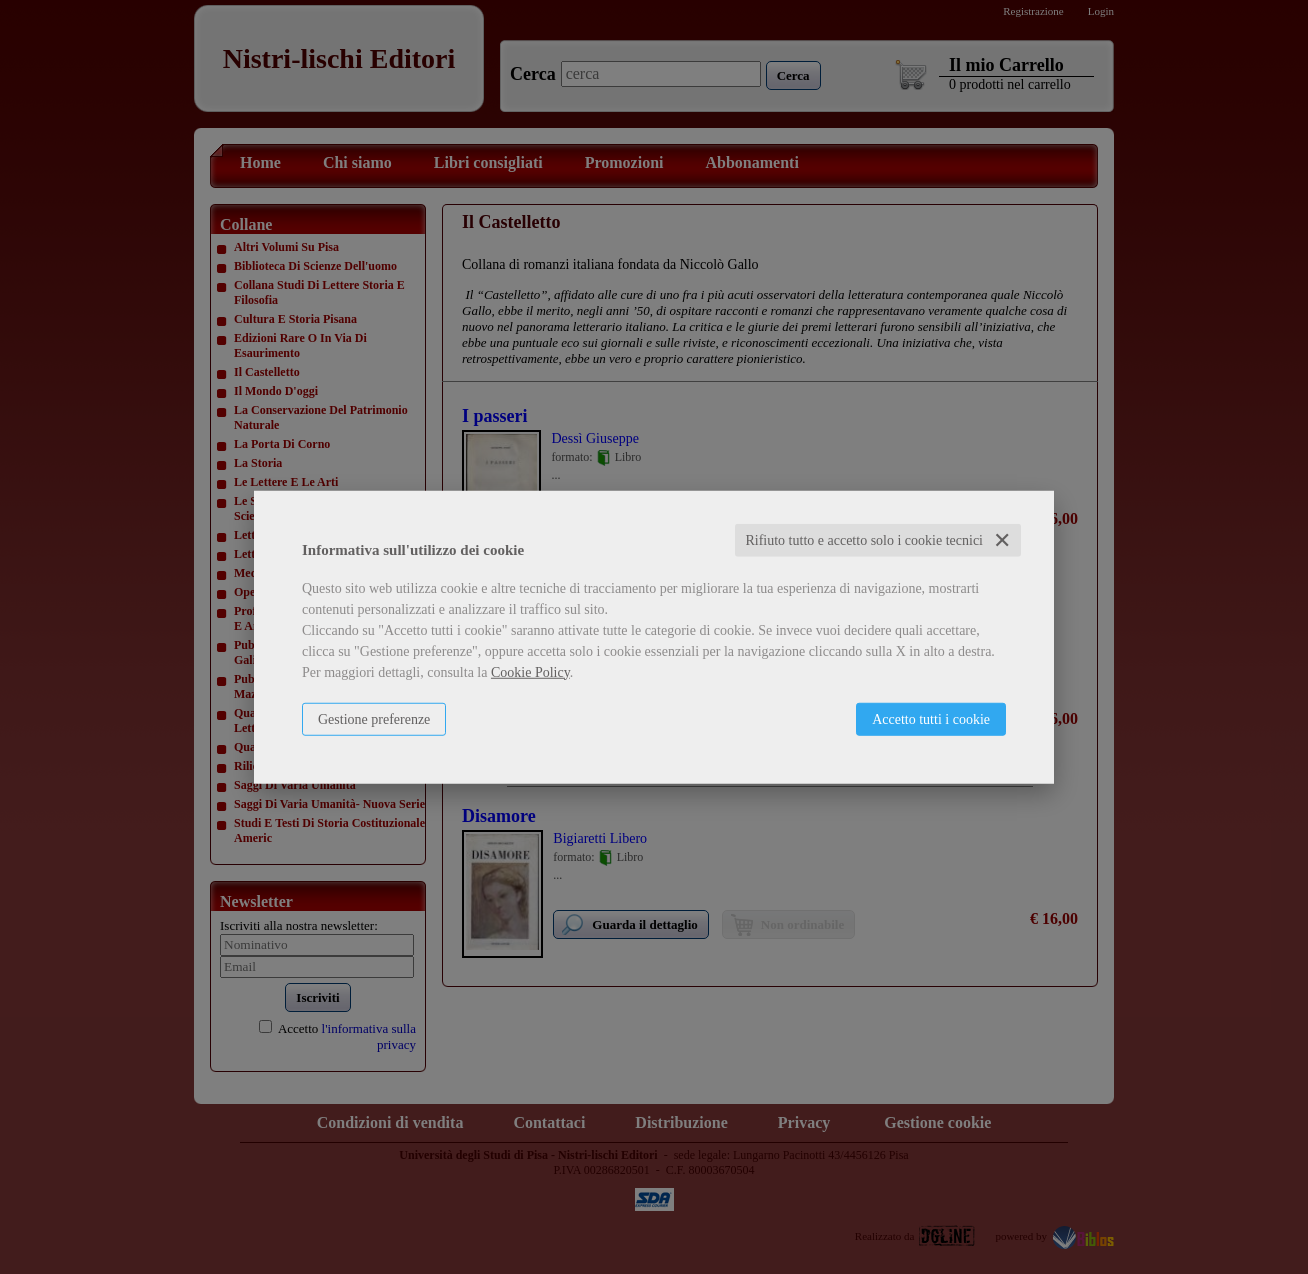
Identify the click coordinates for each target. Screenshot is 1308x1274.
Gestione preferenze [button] (374, 718)
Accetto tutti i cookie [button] (931, 718)
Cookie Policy (530, 671)
